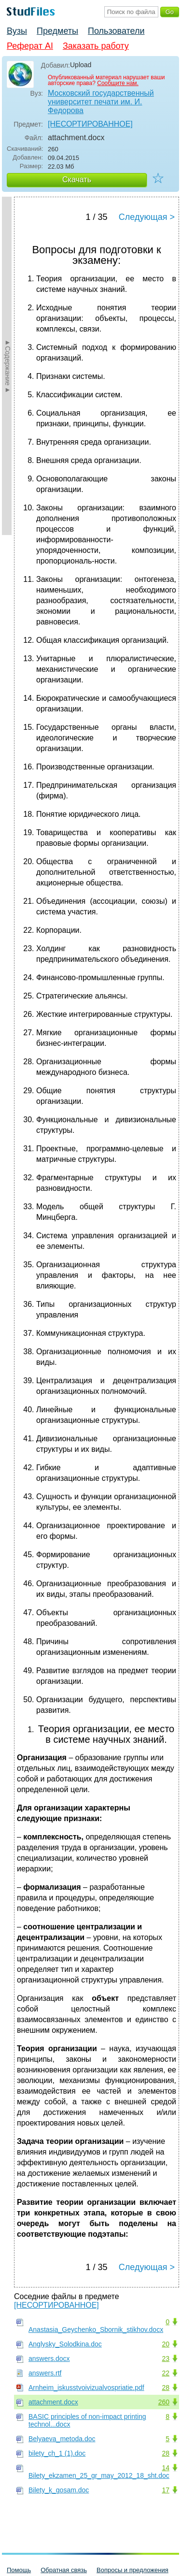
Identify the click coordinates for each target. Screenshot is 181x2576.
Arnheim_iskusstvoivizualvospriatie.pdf (86, 2387)
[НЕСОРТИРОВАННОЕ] (90, 124)
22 (165, 2373)
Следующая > (147, 217)
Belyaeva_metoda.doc (62, 2439)
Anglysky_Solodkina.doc (65, 2344)
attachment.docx (53, 2402)
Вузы (17, 31)
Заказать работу (96, 46)
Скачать (76, 179)
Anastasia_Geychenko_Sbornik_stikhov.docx (95, 2329)
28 (165, 2387)
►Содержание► (8, 365)
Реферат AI (30, 46)
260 (163, 2402)
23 (165, 2358)
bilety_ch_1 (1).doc (56, 2453)
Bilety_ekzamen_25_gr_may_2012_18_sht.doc (98, 2475)
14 (165, 2468)
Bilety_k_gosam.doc (58, 2490)
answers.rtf (44, 2373)
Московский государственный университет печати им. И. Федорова (101, 102)
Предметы (57, 31)
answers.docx (49, 2358)
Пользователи (116, 31)
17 (165, 2490)
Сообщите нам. (118, 83)
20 (165, 2344)
